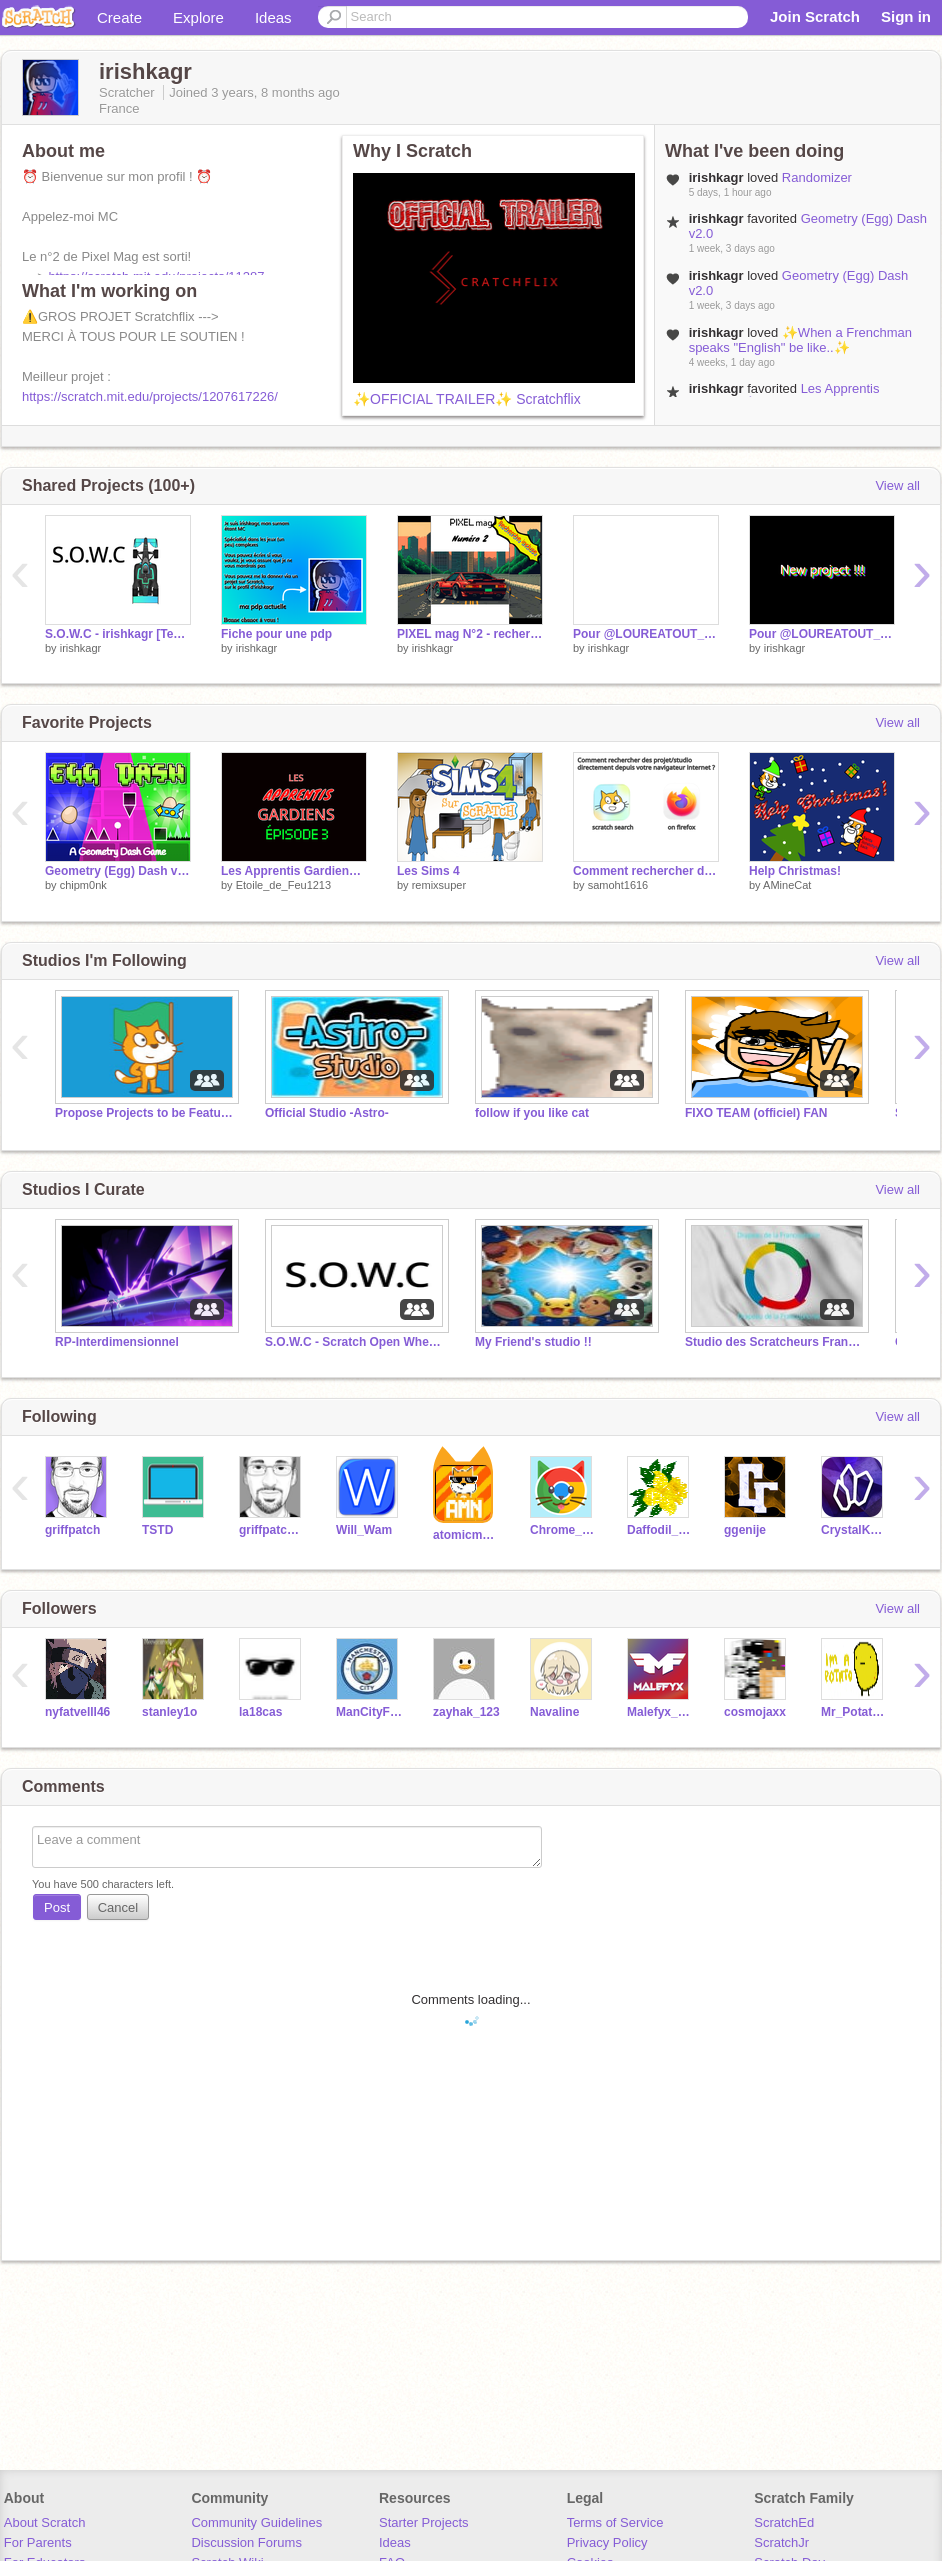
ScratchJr (781, 2542)
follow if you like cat (532, 1113)
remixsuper (439, 885)
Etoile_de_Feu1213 (283, 885)
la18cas (260, 1712)
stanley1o (169, 1712)
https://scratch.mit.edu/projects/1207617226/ (150, 396)
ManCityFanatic (369, 1712)
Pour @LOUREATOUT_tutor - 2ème (646, 634)
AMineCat (787, 885)
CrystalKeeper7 (854, 1530)
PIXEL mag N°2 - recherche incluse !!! (470, 634)
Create (119, 17)
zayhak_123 (466, 1712)
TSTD (157, 1530)
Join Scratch (815, 16)
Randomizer (817, 177)
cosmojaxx (755, 1712)
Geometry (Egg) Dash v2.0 (118, 871)
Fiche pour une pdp (276, 634)
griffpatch (72, 1530)
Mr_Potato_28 (854, 1712)
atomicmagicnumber (466, 1535)
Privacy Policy (607, 2542)
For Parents (38, 2542)
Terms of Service (615, 2522)
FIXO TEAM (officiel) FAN (756, 1113)
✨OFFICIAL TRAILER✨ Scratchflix (467, 399)
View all (897, 485)
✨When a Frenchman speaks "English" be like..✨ (800, 340)
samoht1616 (618, 885)
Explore (198, 17)
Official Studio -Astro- (327, 1113)
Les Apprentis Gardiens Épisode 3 (784, 396)
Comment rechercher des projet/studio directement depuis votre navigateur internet (646, 871)
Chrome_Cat (563, 1530)
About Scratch (45, 2522)
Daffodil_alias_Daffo (660, 1530)
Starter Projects (424, 2522)
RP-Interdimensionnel (117, 1342)
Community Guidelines (256, 2522)
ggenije (745, 1530)
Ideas (273, 17)
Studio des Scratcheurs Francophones (775, 1342)
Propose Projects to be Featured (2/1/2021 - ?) (145, 1113)
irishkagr (81, 648)
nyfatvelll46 (77, 1712)
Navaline (554, 1712)
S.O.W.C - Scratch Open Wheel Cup (355, 1342)
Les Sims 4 (428, 871)
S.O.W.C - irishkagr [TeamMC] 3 (118, 634)
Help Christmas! (795, 871)
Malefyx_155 (660, 1712)
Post (57, 1907)
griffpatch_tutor (272, 1530)
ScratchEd (784, 2522)
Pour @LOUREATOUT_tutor (822, 634)
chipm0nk (83, 885)
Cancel (118, 1907)
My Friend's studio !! (533, 1342)
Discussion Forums (246, 2542)
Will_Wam (364, 1530)
